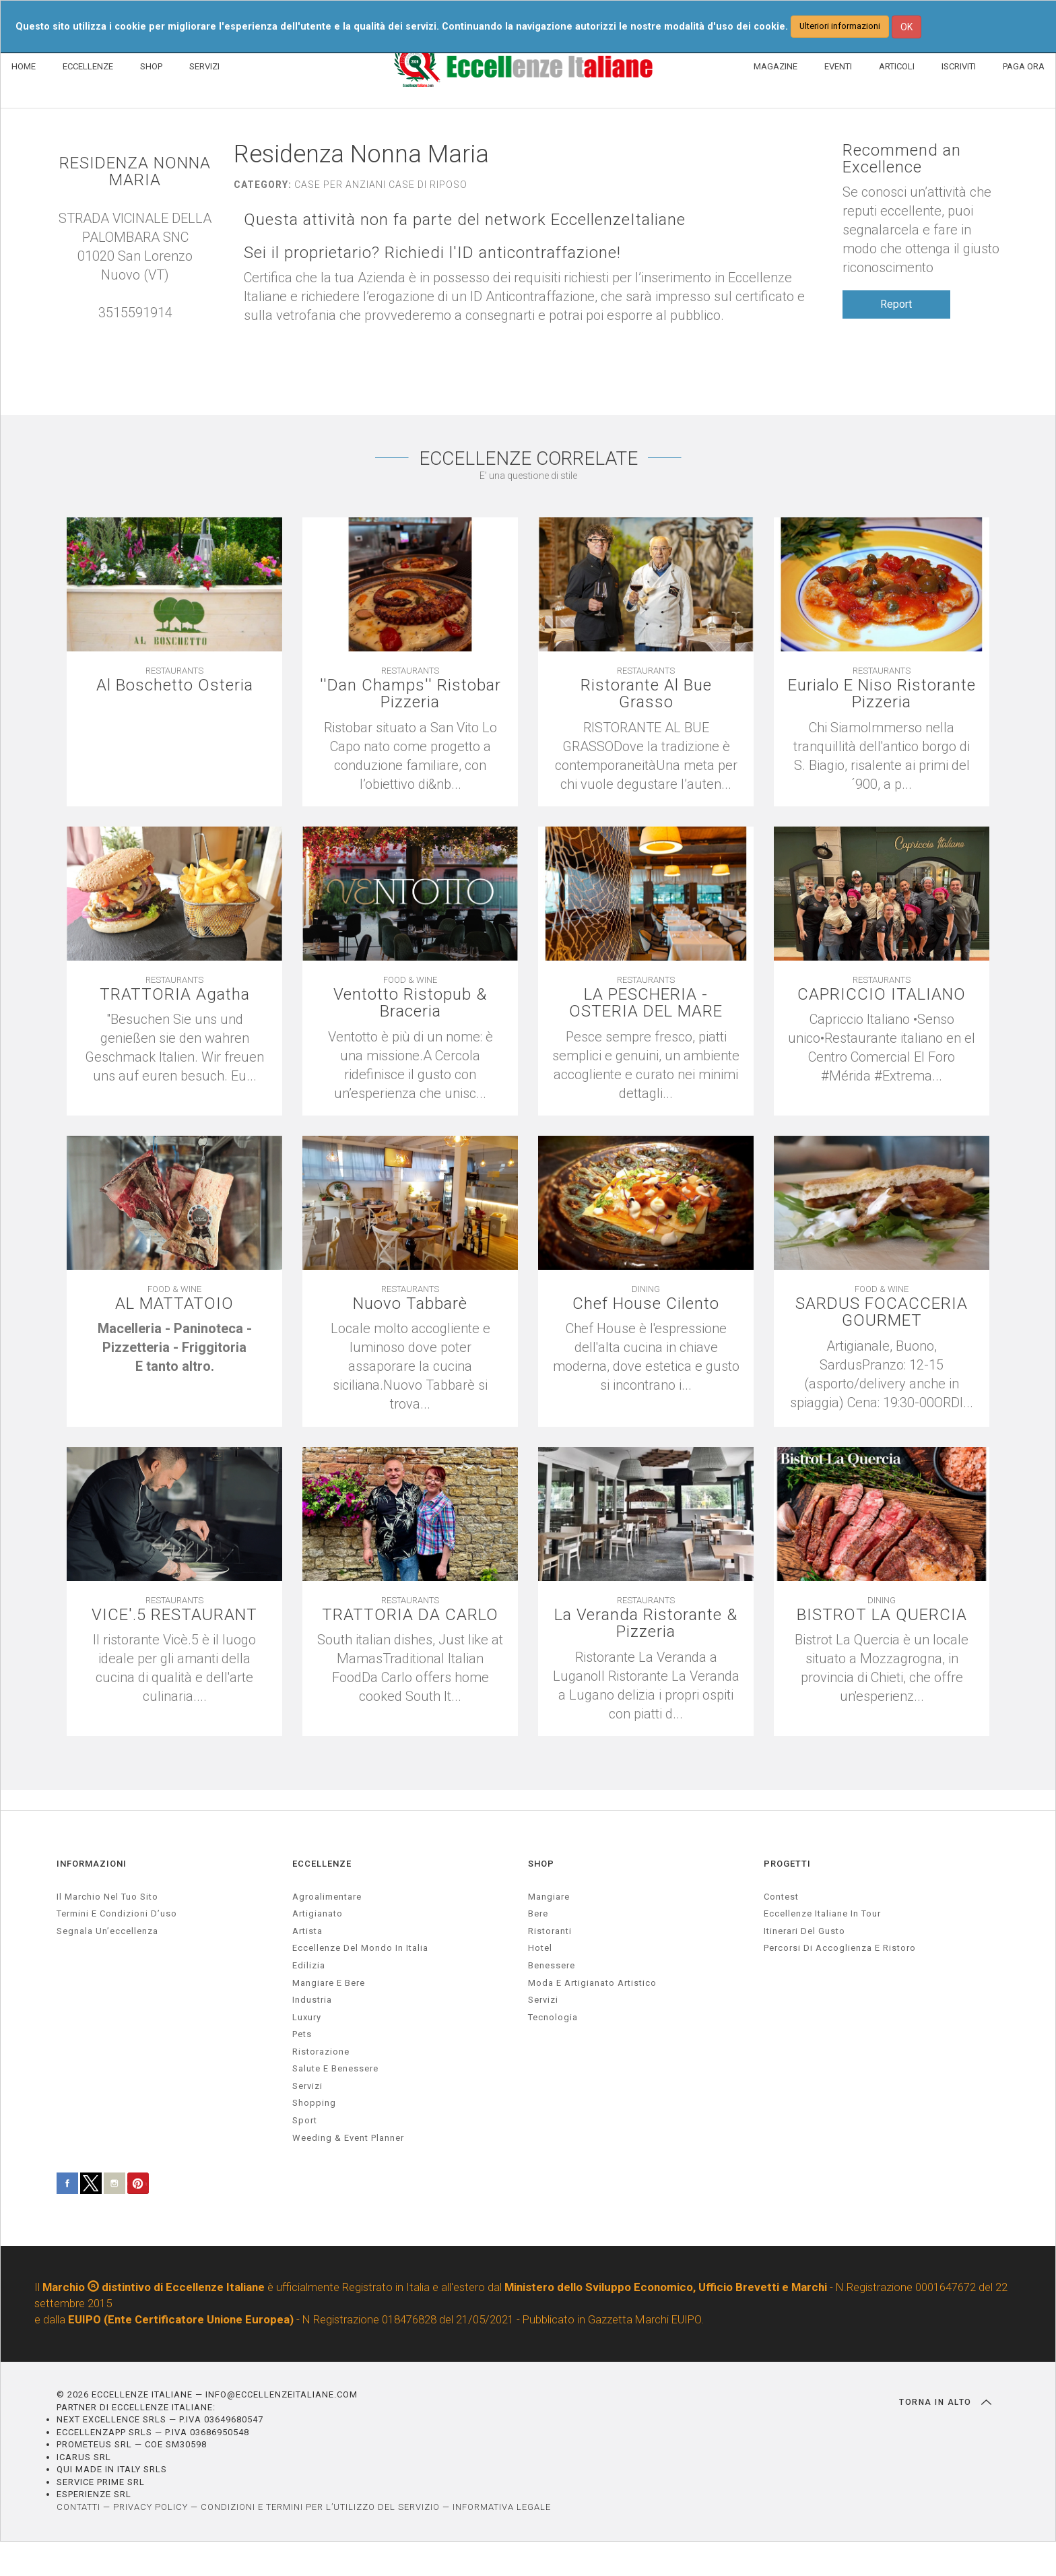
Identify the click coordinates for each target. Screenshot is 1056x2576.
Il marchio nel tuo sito (107, 1897)
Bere (538, 1913)
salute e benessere (335, 2068)
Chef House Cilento (645, 1303)
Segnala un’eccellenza (107, 1931)
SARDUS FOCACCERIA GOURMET (881, 1312)
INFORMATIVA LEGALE (502, 2507)
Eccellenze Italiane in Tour (822, 1913)
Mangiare (549, 1897)
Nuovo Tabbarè (410, 1303)
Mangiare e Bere (328, 1983)
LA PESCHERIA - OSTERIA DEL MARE (646, 1003)
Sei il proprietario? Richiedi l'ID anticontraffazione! (432, 253)
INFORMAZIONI (92, 1864)
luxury (306, 2017)
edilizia (308, 1965)
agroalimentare (327, 1897)
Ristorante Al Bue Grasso (646, 694)
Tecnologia (553, 2017)
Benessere (551, 1965)
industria (312, 2000)
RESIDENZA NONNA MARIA (135, 172)
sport (304, 2120)
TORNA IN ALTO (945, 2402)
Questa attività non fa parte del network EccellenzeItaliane (465, 220)
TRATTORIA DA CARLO (410, 1615)
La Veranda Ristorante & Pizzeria (645, 1623)
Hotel (540, 1948)
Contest (781, 1897)
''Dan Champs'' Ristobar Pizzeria (410, 694)
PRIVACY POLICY (150, 2507)
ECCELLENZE (88, 66)
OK (906, 27)
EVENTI (838, 66)
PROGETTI (787, 1864)
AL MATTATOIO (174, 1303)
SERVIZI (204, 66)
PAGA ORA (1024, 66)
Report (896, 304)
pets (302, 2034)
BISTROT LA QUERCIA (882, 1615)
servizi (307, 2086)
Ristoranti (550, 1931)
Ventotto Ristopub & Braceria (410, 1003)
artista (307, 1931)
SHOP (151, 66)
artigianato (317, 1913)
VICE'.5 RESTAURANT (174, 1615)
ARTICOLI (897, 66)
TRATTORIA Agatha (175, 994)
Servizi (543, 2000)
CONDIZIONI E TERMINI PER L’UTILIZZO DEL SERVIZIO (320, 2507)
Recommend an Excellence (902, 159)
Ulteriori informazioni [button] (839, 26)
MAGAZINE (775, 66)
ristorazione (321, 2052)
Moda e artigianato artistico (592, 1983)
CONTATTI (78, 2507)
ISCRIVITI (959, 66)
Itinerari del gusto (804, 1931)
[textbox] (174, 1347)
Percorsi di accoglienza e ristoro (840, 1948)
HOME (23, 66)
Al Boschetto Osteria (174, 685)
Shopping (314, 2103)
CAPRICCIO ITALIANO (881, 994)
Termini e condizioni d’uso (117, 1913)
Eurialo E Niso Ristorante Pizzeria (882, 694)
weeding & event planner (348, 2138)
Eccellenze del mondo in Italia (360, 1948)
